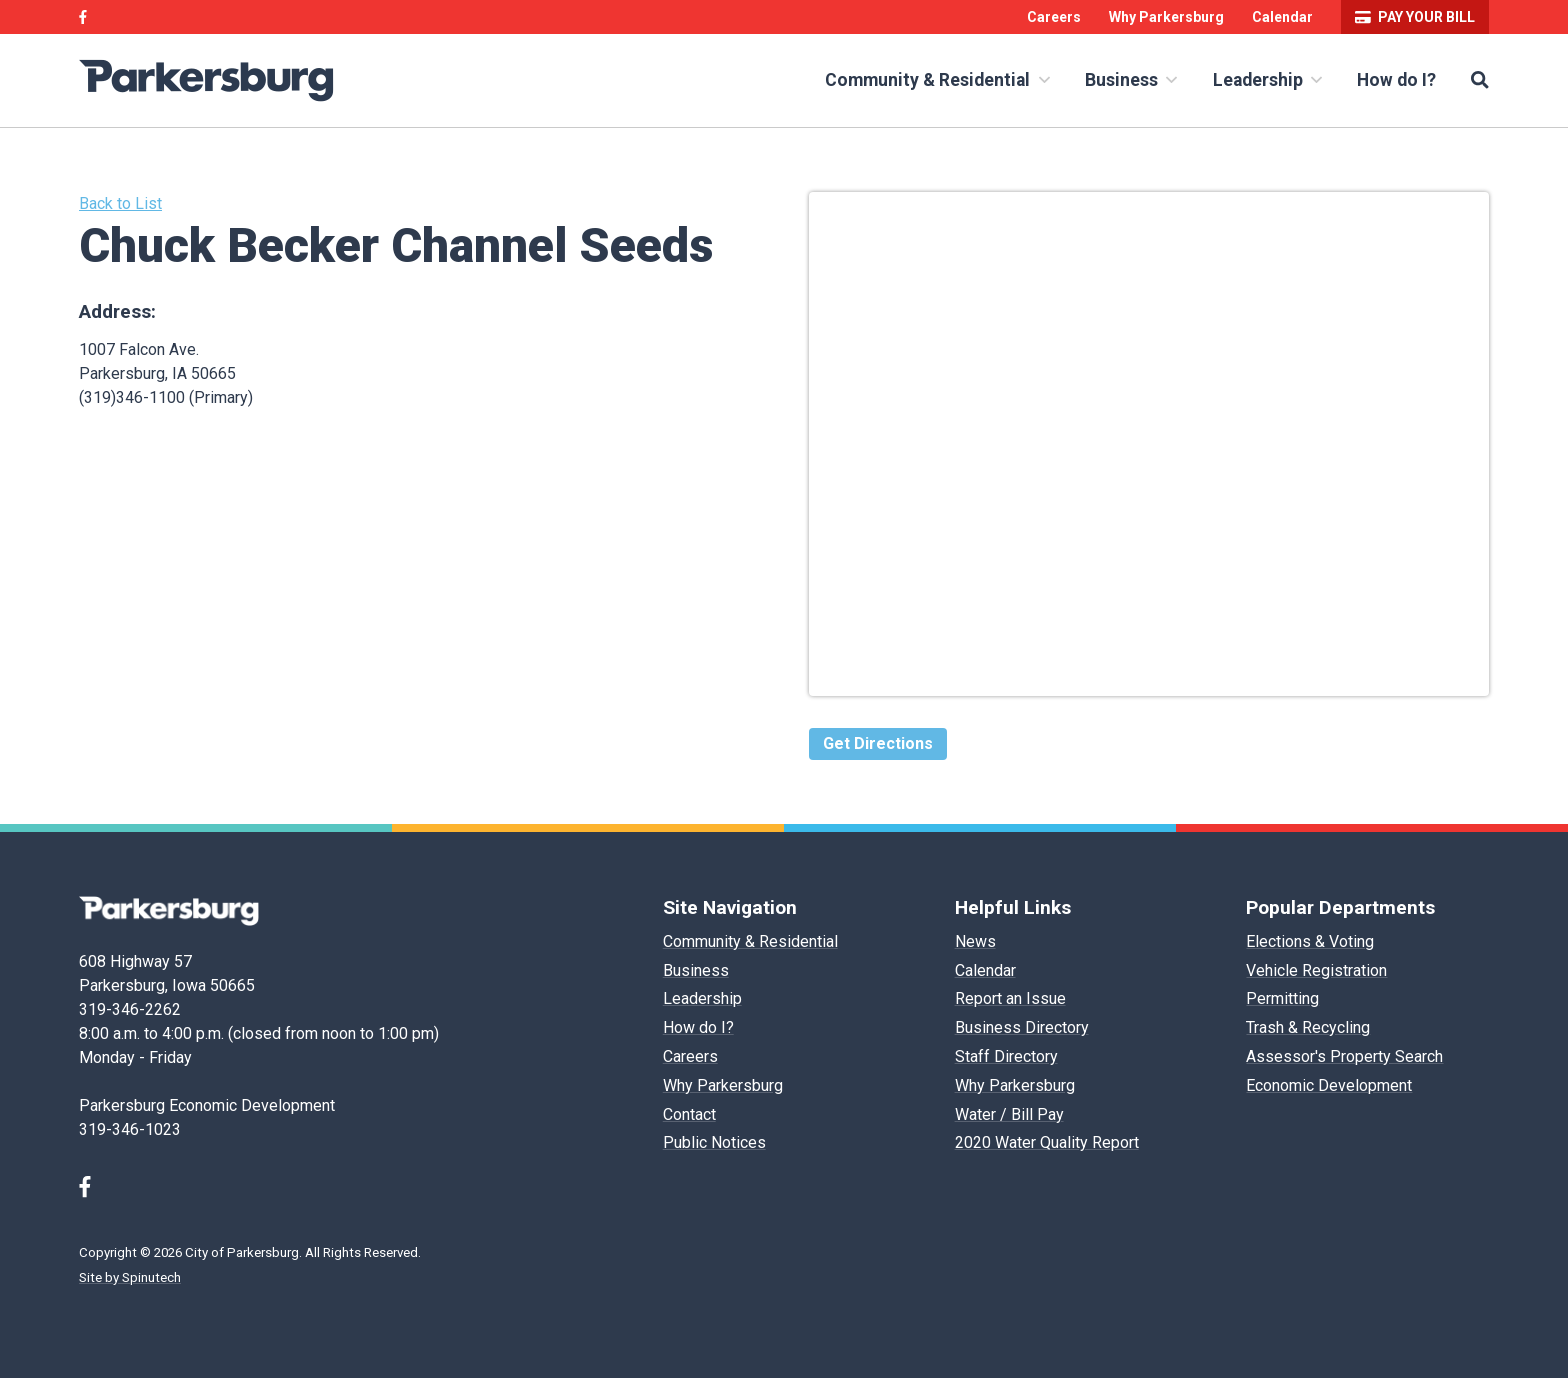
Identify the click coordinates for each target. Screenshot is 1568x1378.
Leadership (1267, 80)
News (975, 941)
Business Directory (1022, 1027)
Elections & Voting (1310, 941)
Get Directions (878, 743)
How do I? (1396, 80)
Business (1131, 80)
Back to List (120, 203)
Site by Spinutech (130, 1277)
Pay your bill (1415, 17)
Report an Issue (1010, 998)
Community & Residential (937, 80)
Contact (689, 1114)
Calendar (1282, 17)
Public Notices (714, 1142)
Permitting (1282, 998)
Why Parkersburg (1166, 17)
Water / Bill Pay (1009, 1114)
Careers (1054, 17)
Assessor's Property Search (1344, 1056)
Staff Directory (1006, 1056)
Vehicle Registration (1316, 970)
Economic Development (1329, 1085)
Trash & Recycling (1308, 1027)
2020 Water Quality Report (1047, 1142)
